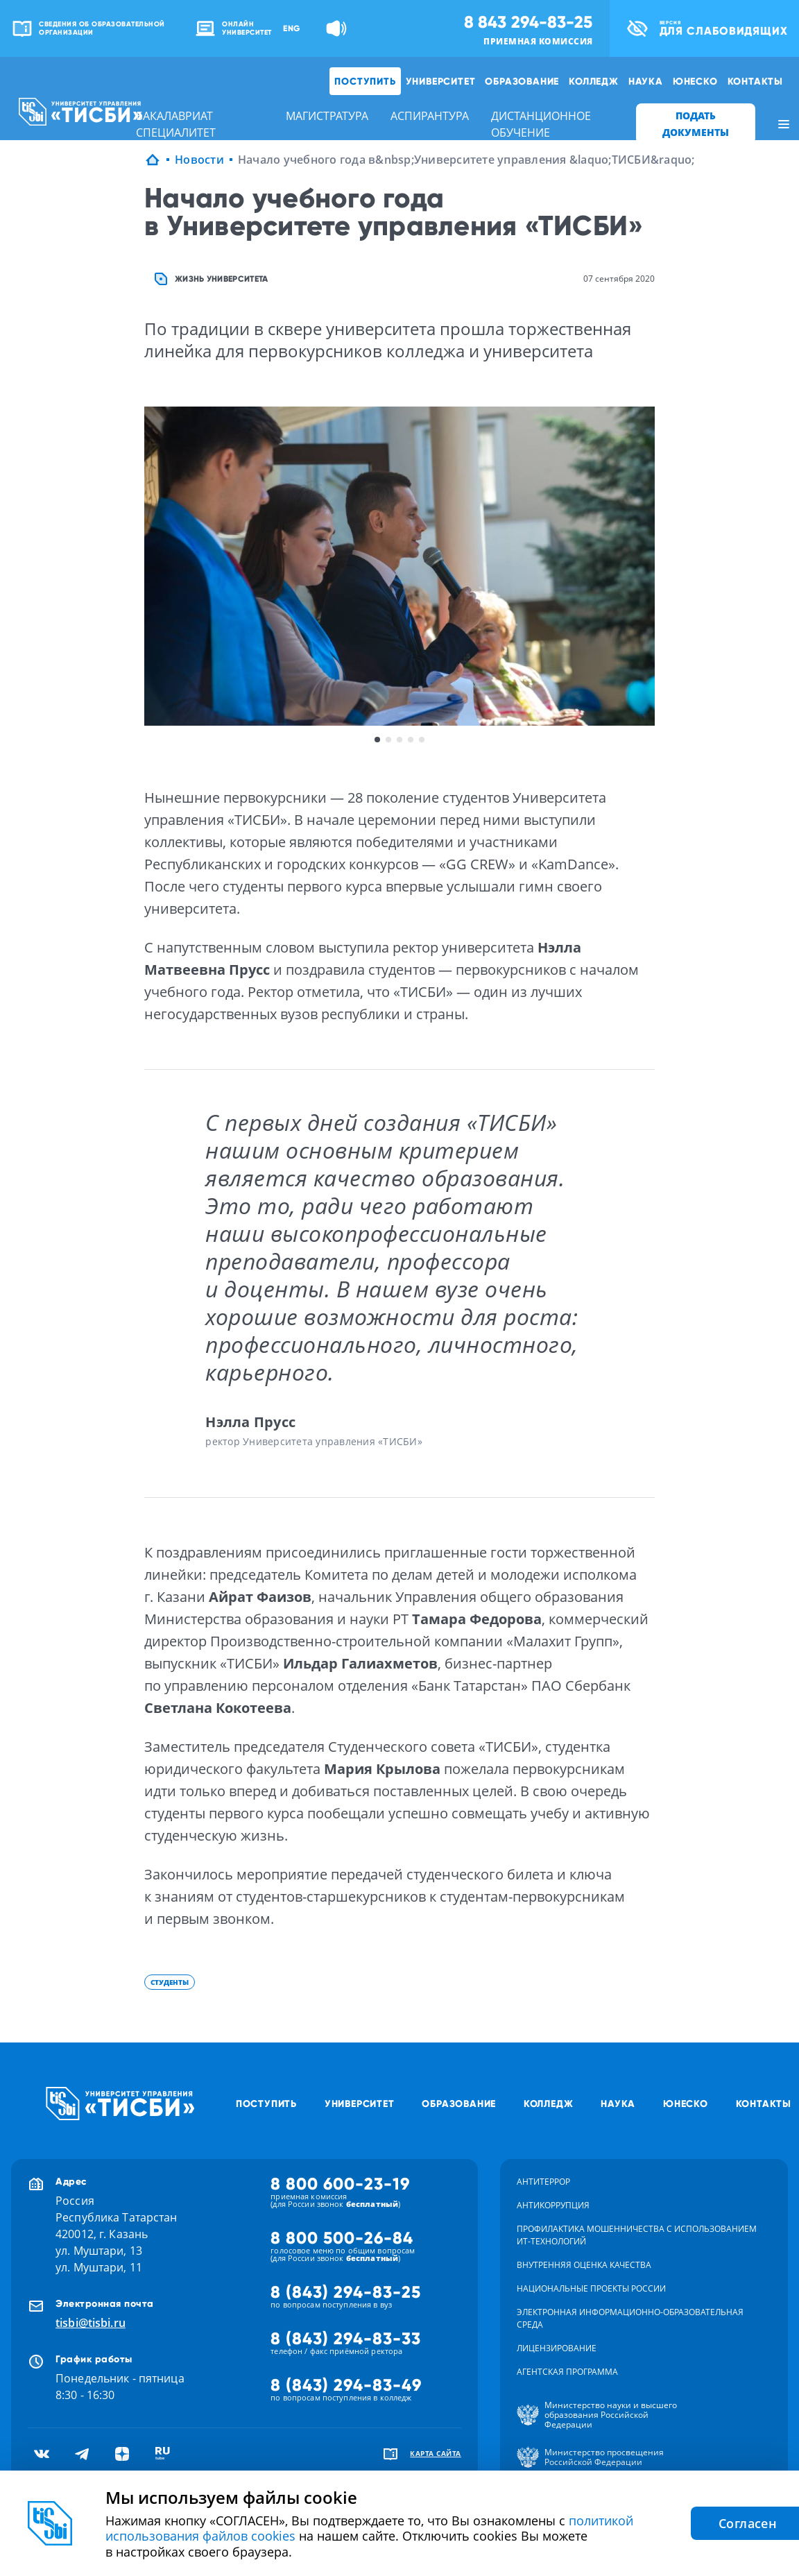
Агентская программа (567, 2372)
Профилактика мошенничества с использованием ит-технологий (637, 2235)
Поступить (364, 81)
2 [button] (388, 739)
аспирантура (429, 115)
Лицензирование (556, 2348)
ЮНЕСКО (695, 81)
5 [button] (421, 739)
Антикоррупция (553, 2205)
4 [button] (410, 739)
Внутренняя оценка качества (584, 2265)
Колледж (594, 81)
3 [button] (399, 739)
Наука (645, 81)
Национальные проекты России (591, 2288)
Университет (441, 81)
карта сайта (435, 2453)
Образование (522, 81)
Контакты (755, 81)
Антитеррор (543, 2181)
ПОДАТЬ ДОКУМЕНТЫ (695, 124)
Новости (199, 159)
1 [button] (377, 739)
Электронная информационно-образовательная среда (630, 2318)
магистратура (327, 115)
